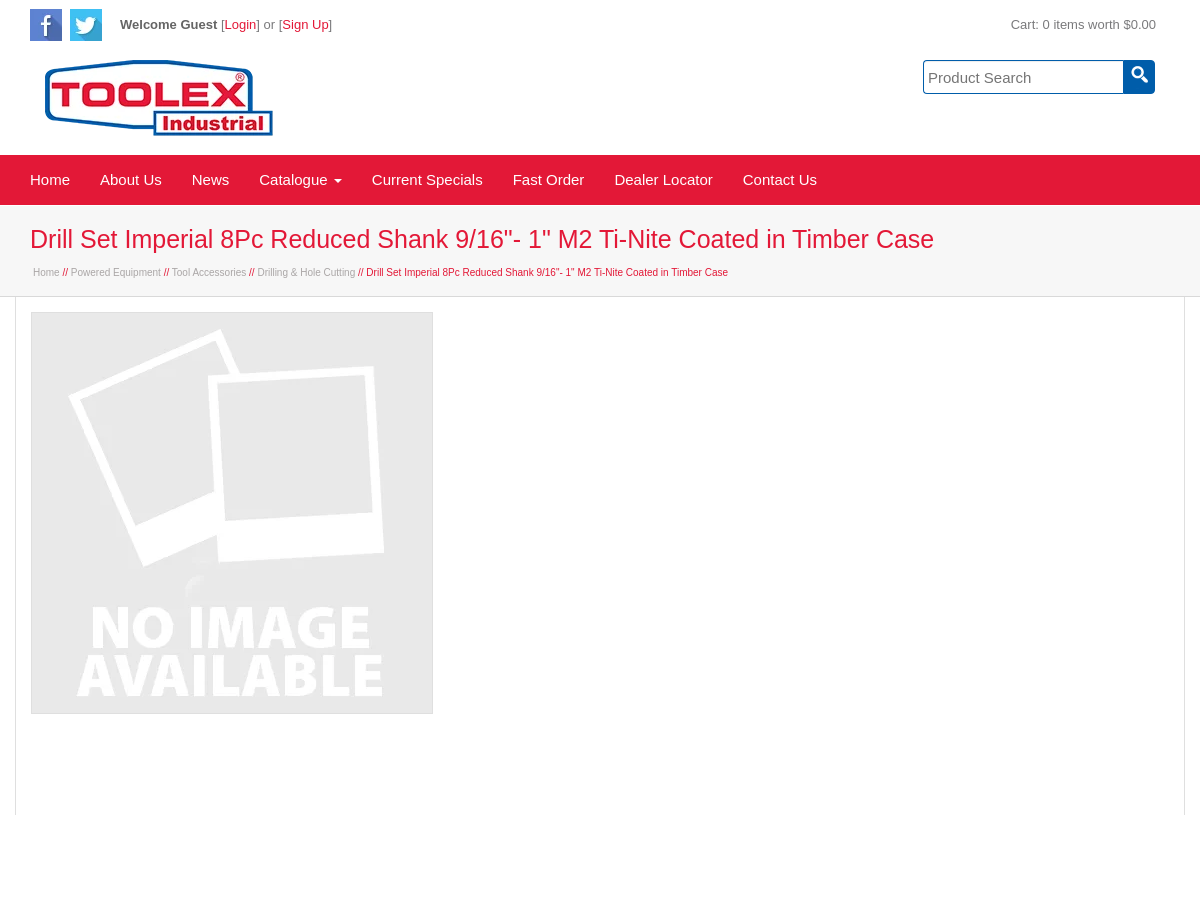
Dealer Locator (663, 179)
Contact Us (780, 179)
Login (241, 24)
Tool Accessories (209, 272)
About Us (131, 179)
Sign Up (305, 24)
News (211, 179)
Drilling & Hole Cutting (306, 272)
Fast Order (549, 179)
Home (50, 179)
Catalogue (300, 179)
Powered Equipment (116, 272)
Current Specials (427, 179)
